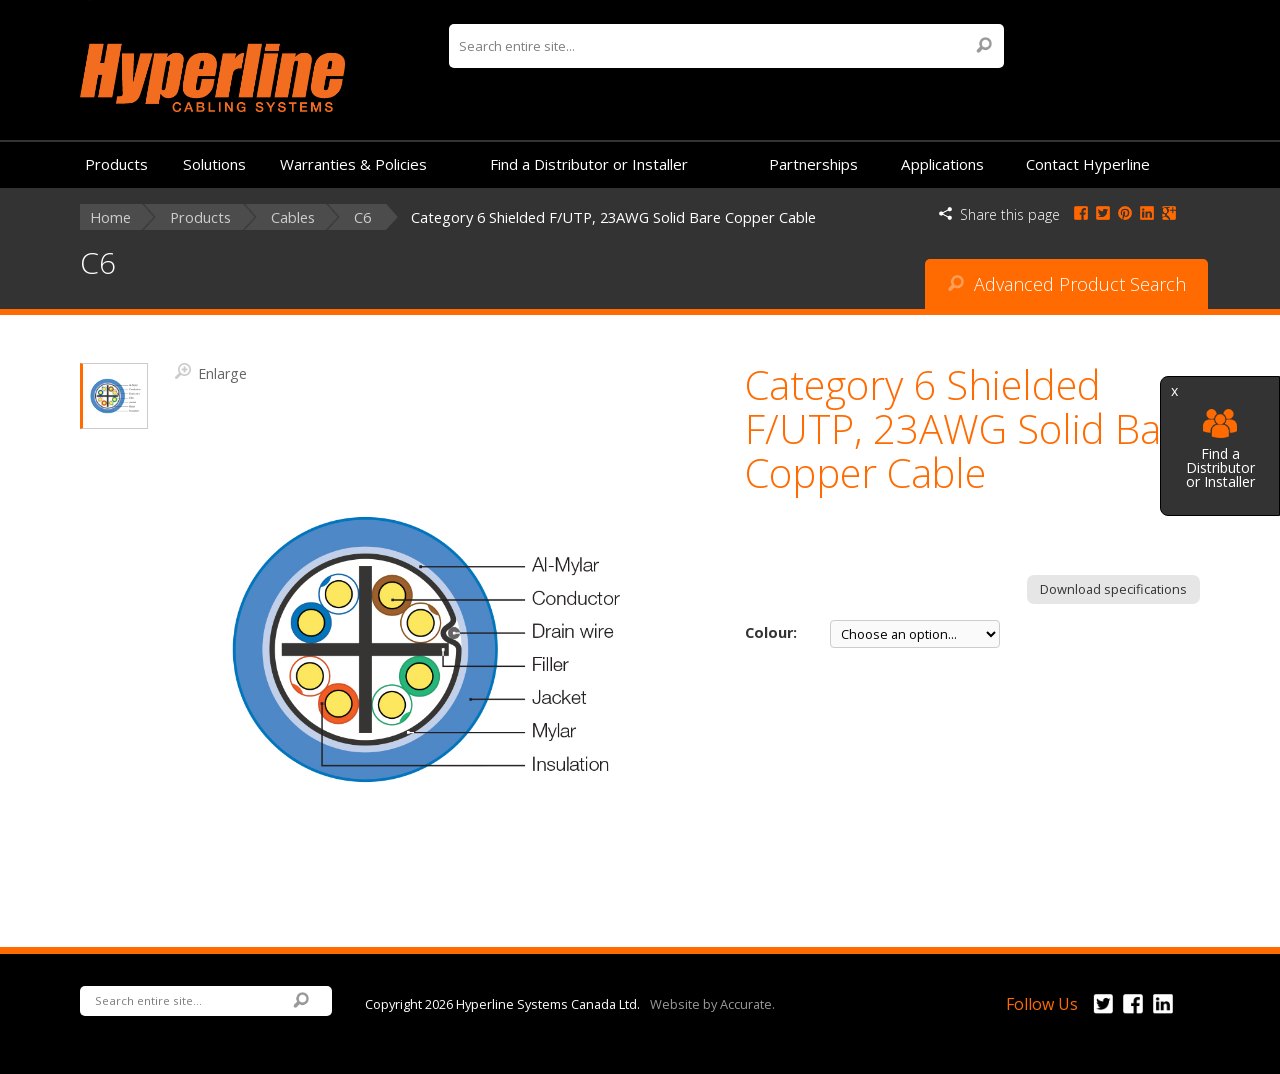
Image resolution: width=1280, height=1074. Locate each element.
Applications (942, 164)
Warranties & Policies (353, 164)
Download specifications (1113, 589)
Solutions (214, 164)
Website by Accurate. (712, 1003)
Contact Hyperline (1088, 164)
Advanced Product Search (1067, 284)
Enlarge (211, 372)
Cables (293, 217)
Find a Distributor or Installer (1220, 449)
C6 (362, 217)
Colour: (771, 632)
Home (110, 217)
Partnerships (813, 164)
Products (116, 164)
